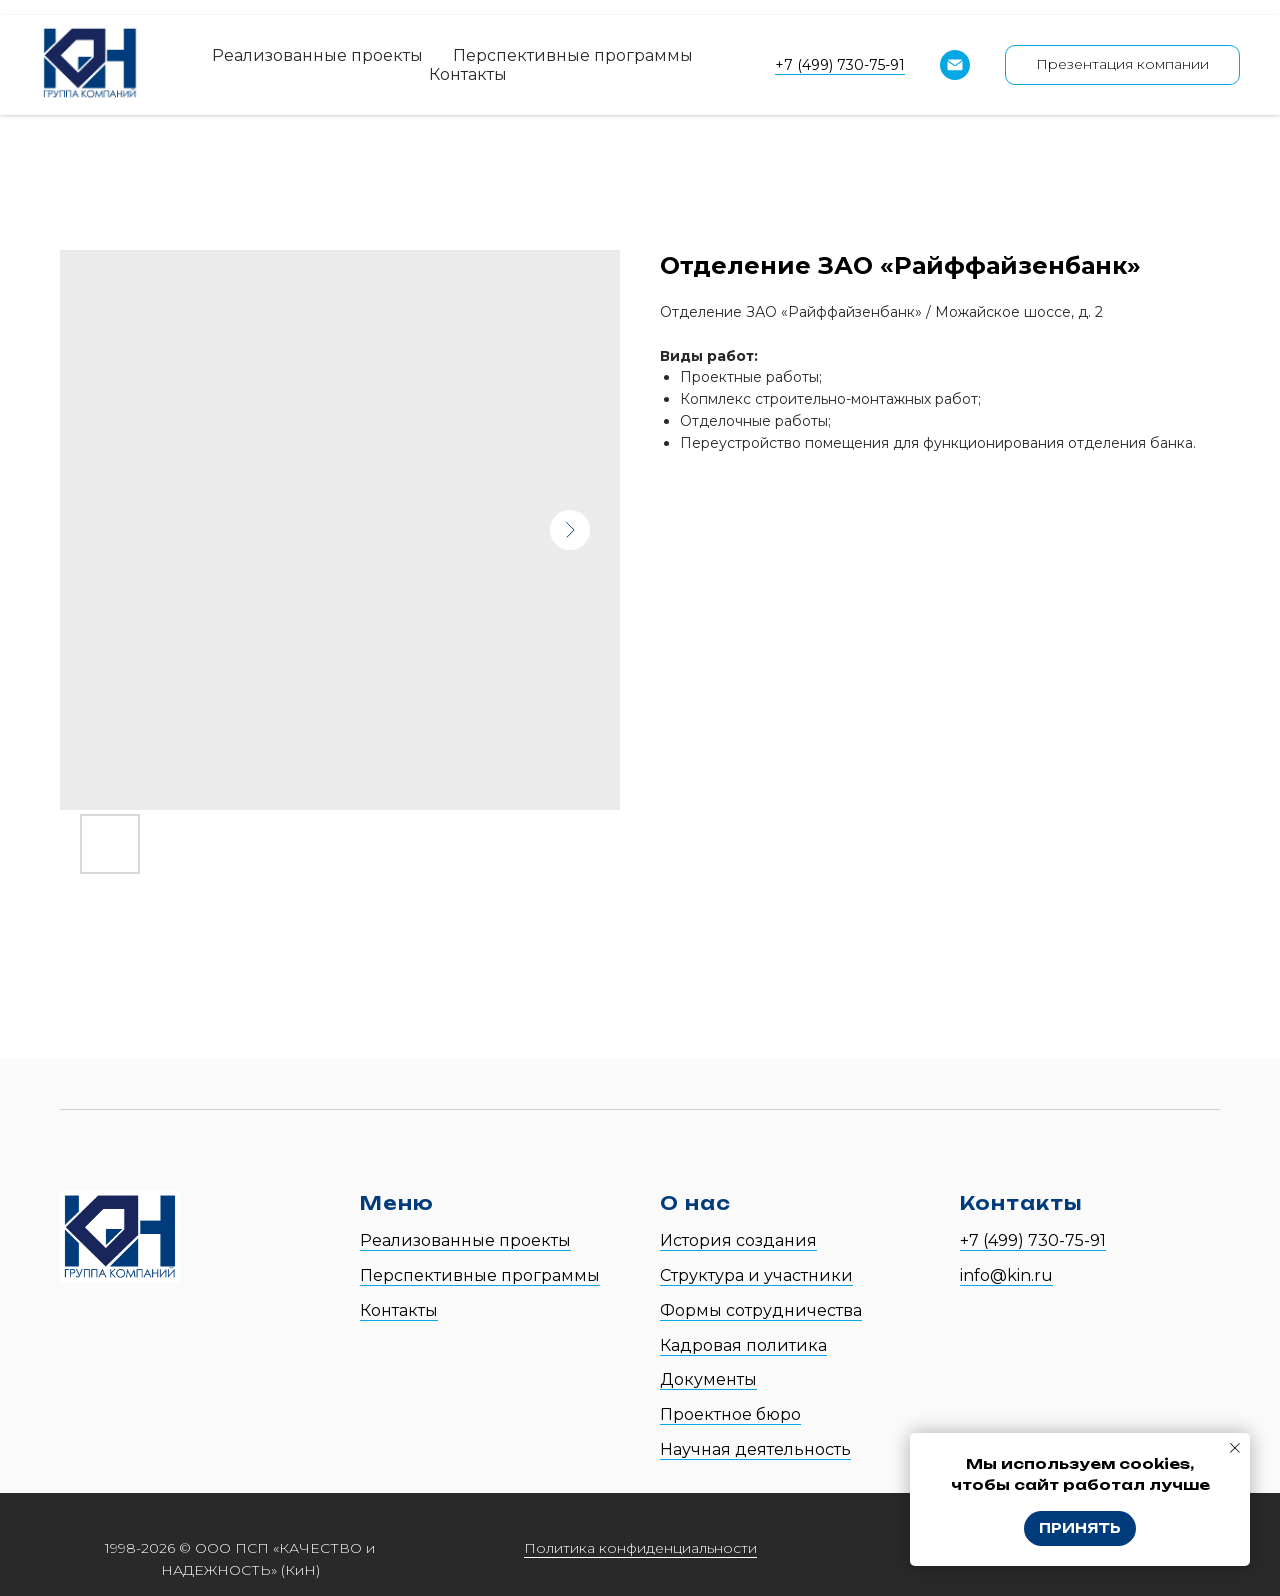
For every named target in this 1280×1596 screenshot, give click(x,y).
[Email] (955, 65)
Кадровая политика (743, 1345)
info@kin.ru (1006, 1275)
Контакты (468, 74)
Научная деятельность (755, 1449)
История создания (738, 1240)
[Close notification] (1235, 1448)
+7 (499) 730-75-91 (840, 65)
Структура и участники (756, 1275)
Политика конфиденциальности (640, 1548)
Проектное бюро (730, 1414)
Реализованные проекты (317, 55)
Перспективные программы (573, 55)
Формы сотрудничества (761, 1310)
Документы (708, 1379)
